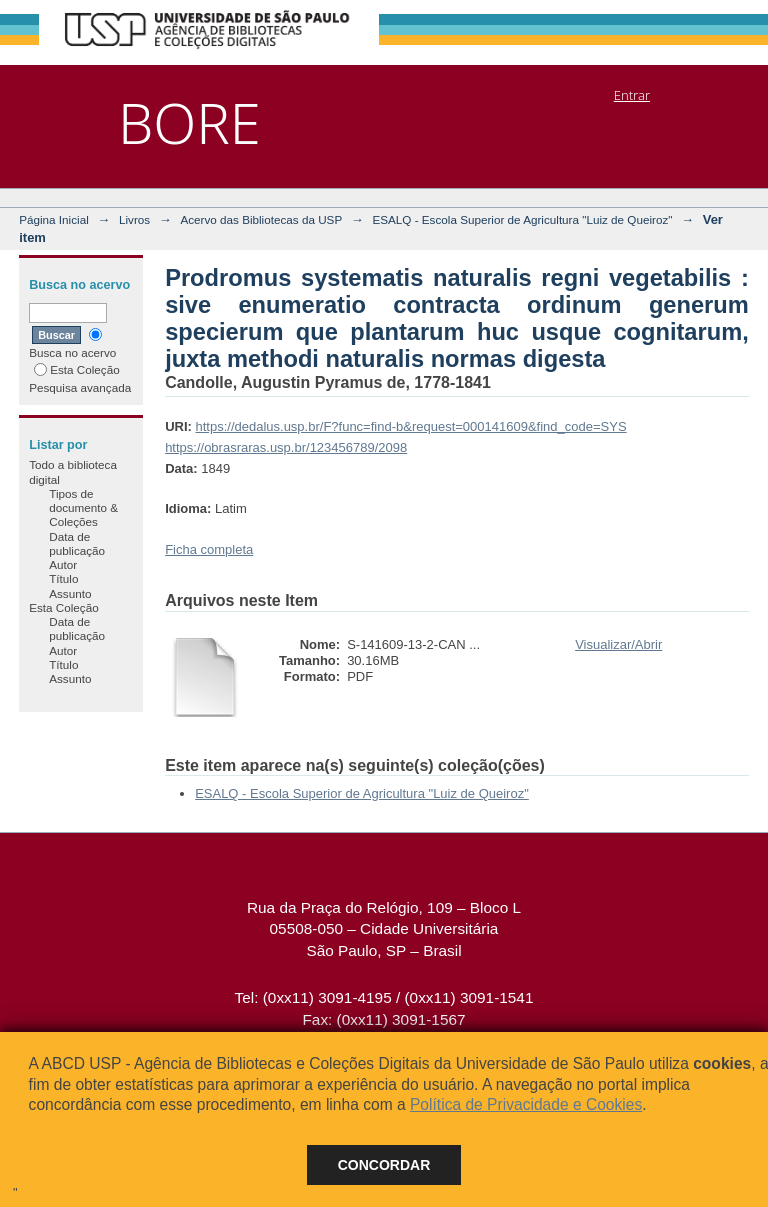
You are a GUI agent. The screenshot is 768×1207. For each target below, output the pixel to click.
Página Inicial (54, 219)
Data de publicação (77, 543)
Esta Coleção (77, 369)
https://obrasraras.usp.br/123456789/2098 (286, 447)
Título (63, 578)
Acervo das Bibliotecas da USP (261, 219)
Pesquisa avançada (80, 387)
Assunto (70, 593)
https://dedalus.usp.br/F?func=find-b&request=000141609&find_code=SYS (410, 426)
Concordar (384, 1165)
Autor (63, 564)
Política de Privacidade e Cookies (526, 1104)
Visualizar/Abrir (618, 644)
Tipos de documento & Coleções (83, 508)
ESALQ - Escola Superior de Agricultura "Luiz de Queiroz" (522, 219)
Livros (134, 219)
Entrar (632, 95)
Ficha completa (209, 549)
